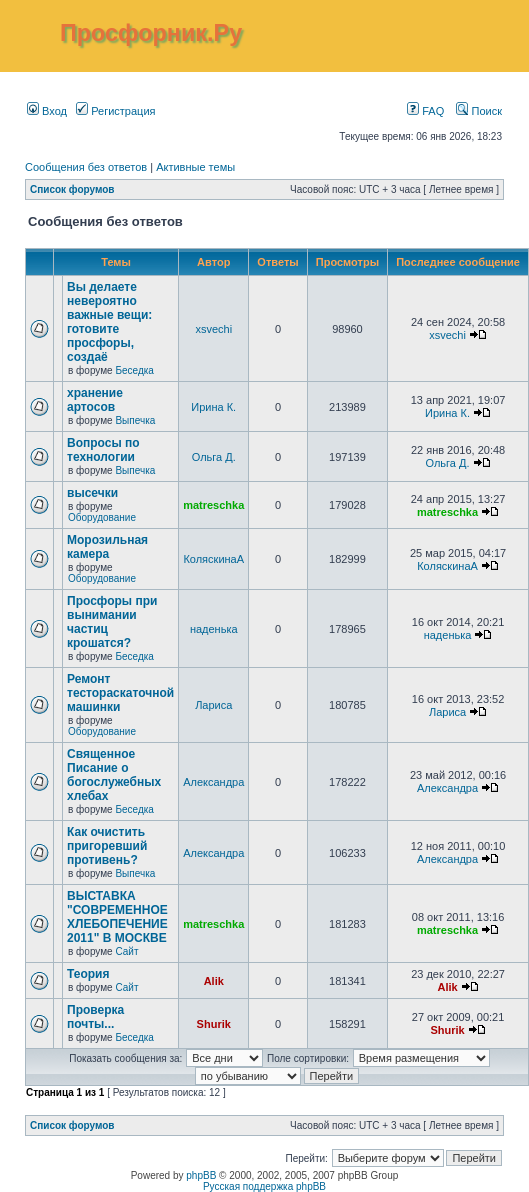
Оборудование (102, 517)
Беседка (134, 370)
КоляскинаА (213, 559)
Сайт (126, 951)
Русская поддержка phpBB (264, 1186)
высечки (92, 493)
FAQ (425, 111)
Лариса (213, 705)
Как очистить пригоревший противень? (107, 846)
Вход (47, 111)
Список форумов (72, 189)
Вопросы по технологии (103, 450)
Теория (88, 974)
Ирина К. (213, 407)
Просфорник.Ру (151, 33)
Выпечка (135, 420)
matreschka (213, 505)
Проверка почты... (95, 1017)
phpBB (201, 1175)
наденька (214, 629)
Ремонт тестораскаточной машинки (120, 693)
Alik (214, 981)
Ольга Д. (214, 457)
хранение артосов (95, 400)
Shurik (214, 1024)
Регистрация (115, 111)
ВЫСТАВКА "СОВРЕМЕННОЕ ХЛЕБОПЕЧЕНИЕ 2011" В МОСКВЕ (117, 917)
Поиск (479, 111)
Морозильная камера (107, 547)
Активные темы (195, 167)
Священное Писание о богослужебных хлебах (114, 775)
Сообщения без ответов (86, 167)
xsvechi (213, 329)
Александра (213, 782)
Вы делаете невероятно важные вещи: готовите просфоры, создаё (109, 322)
